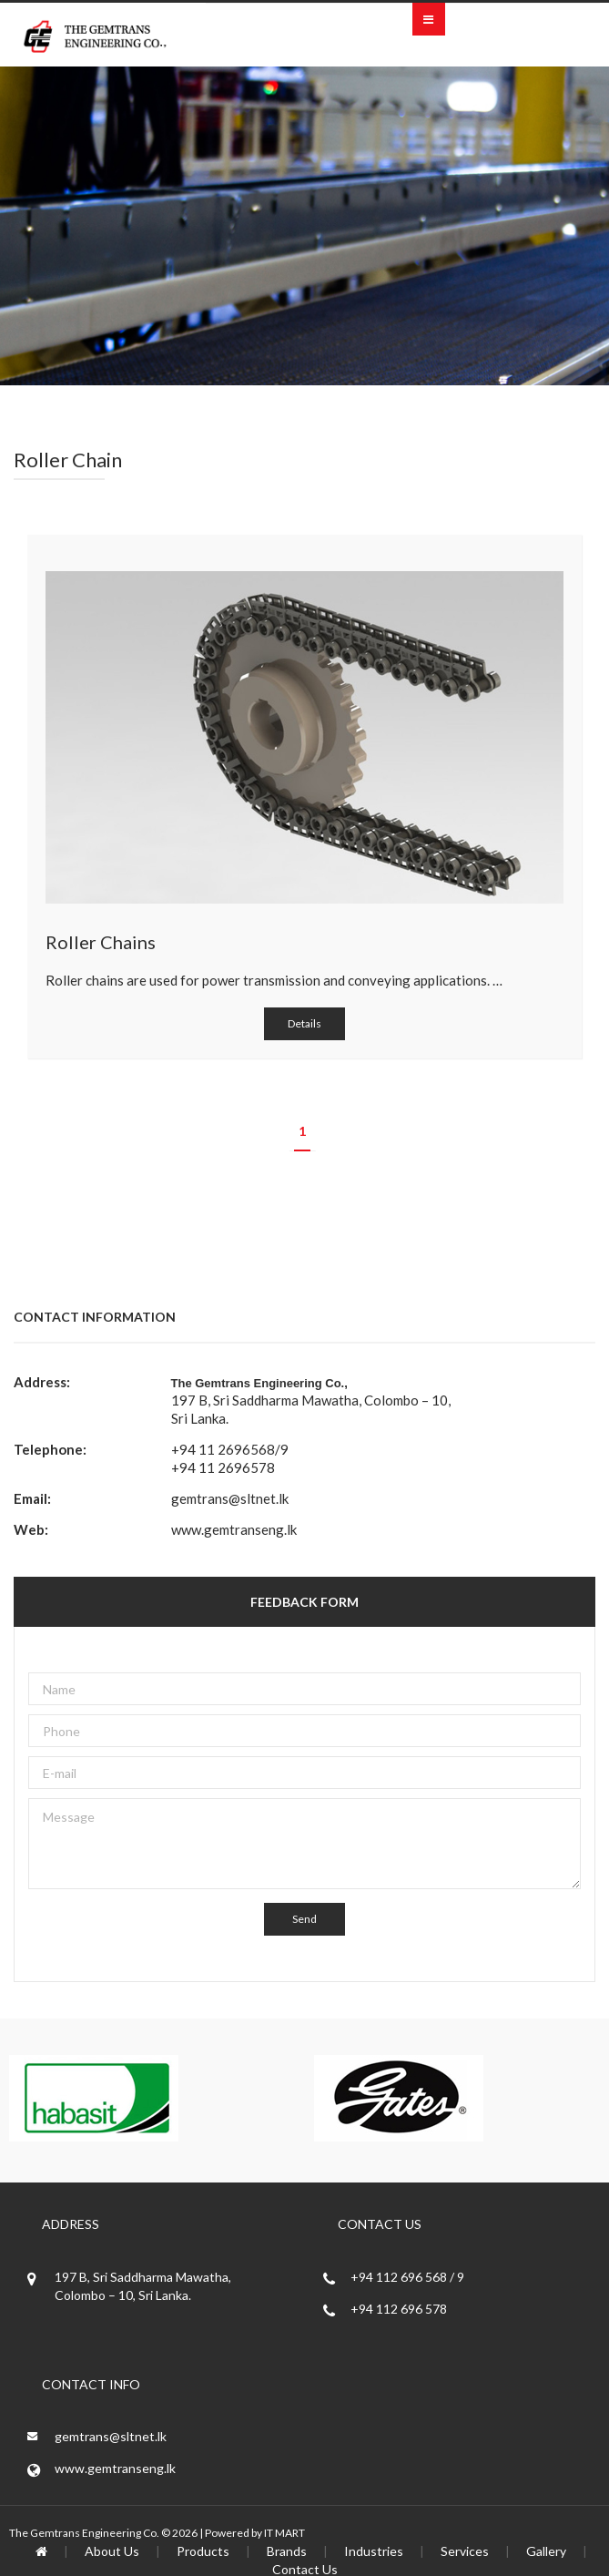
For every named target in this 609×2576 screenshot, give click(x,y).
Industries (373, 2551)
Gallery (546, 2551)
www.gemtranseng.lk (234, 1529)
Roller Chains (101, 942)
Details (304, 1023)
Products (203, 2551)
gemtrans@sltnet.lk (230, 1498)
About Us (112, 2551)
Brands (287, 2551)
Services (465, 2551)
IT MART (284, 2533)
